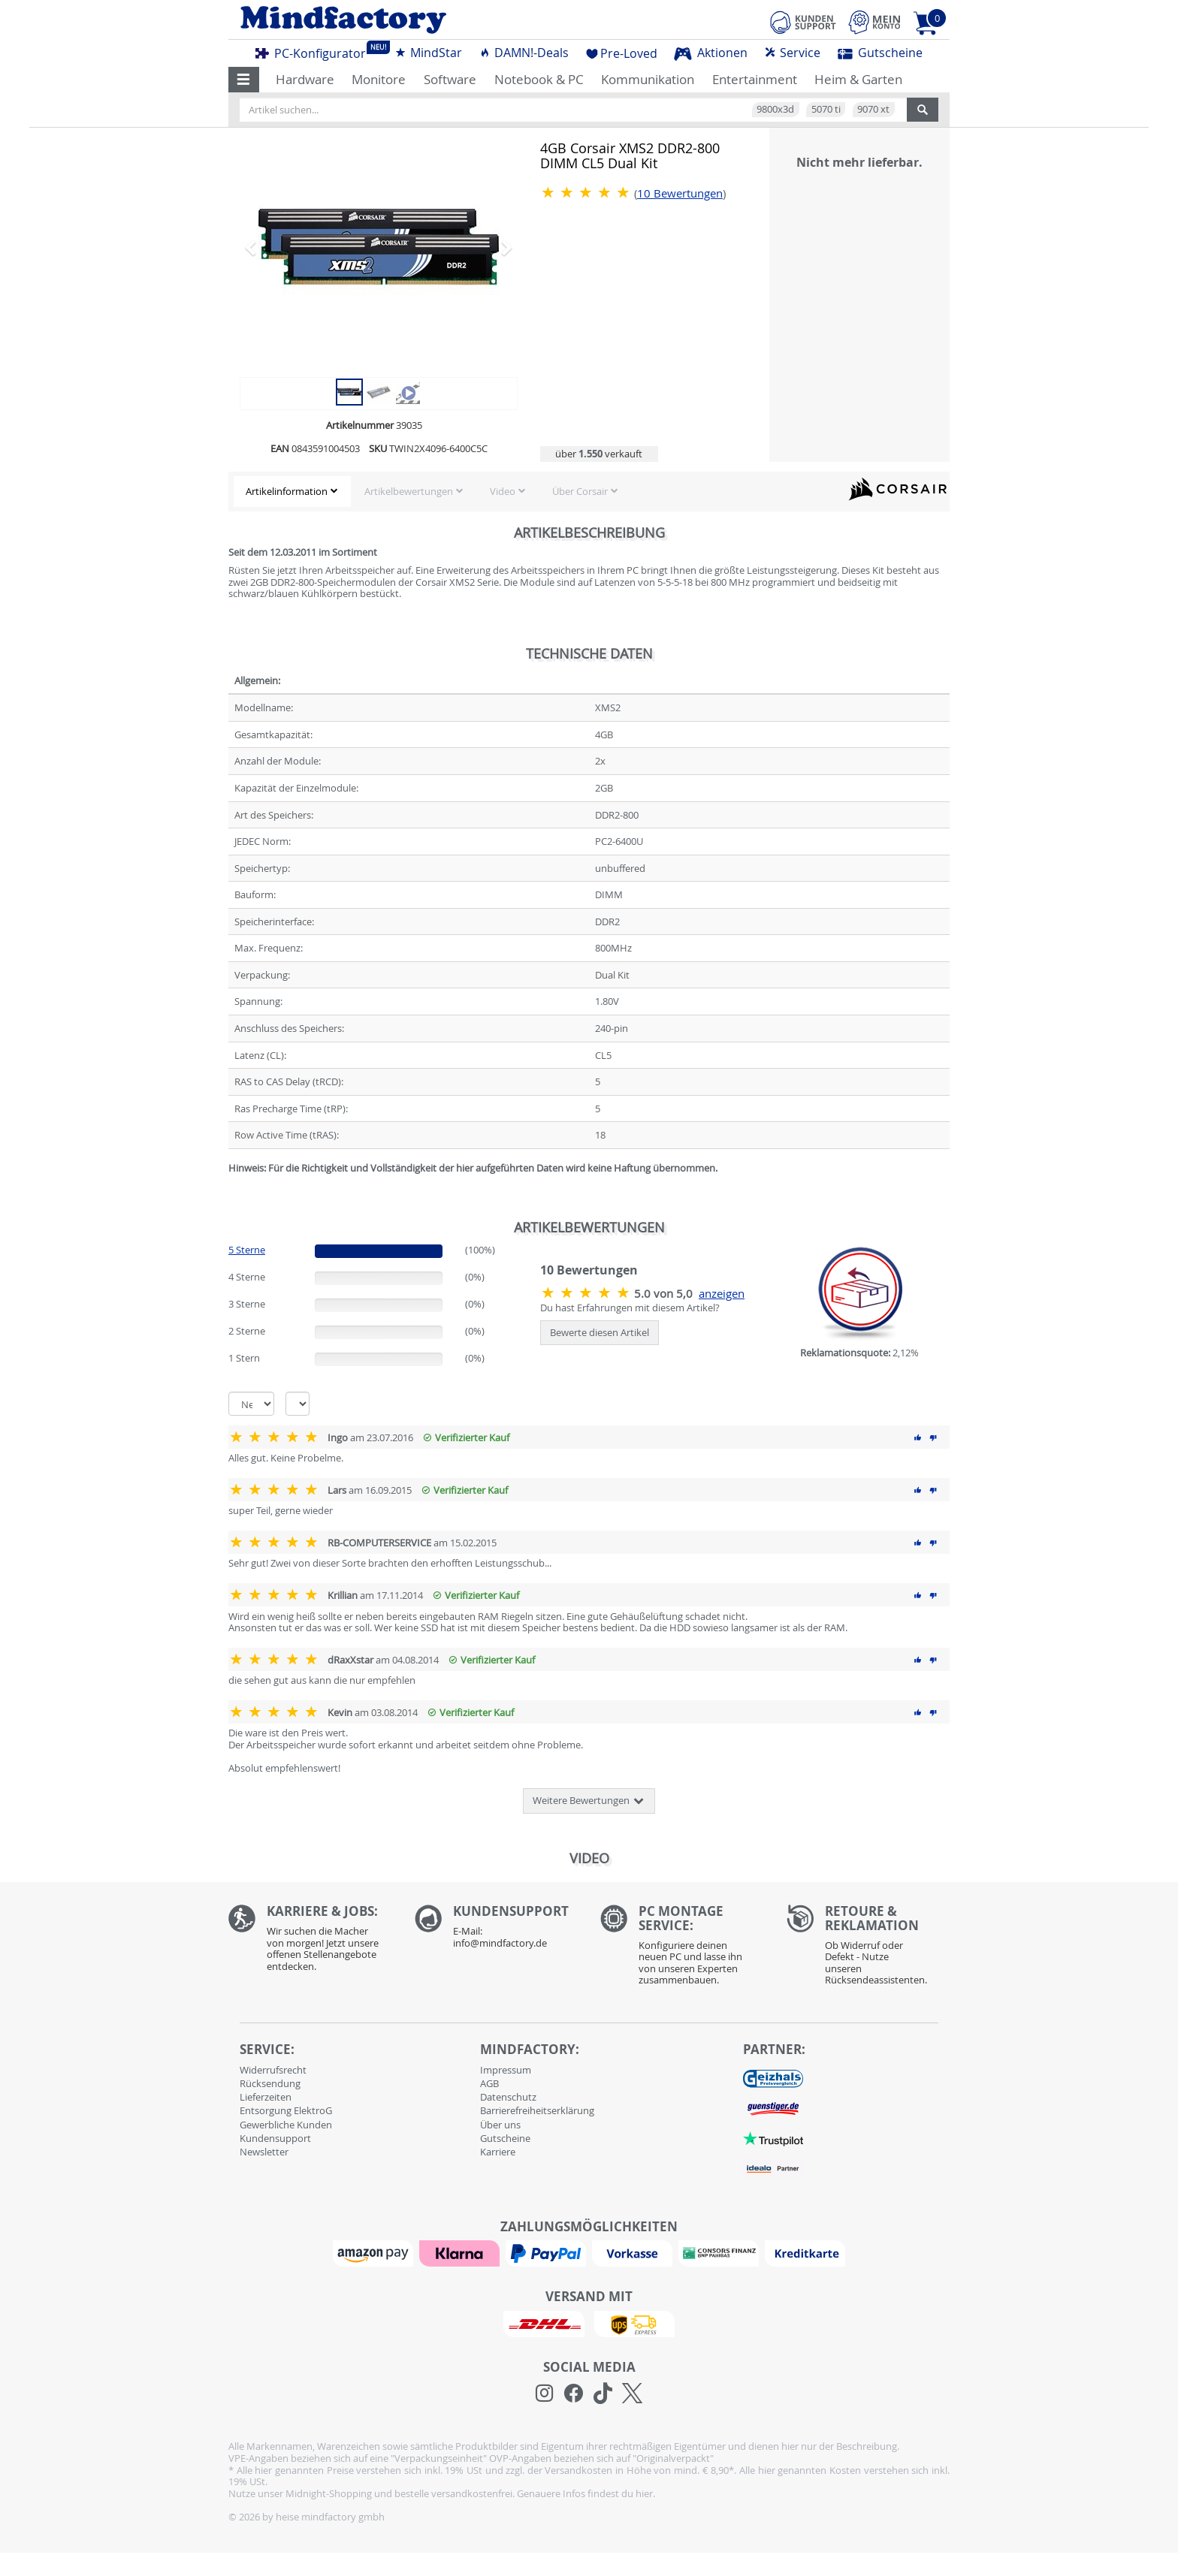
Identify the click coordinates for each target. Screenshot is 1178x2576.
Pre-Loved (621, 53)
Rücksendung (270, 2083)
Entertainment (754, 79)
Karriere (497, 2151)
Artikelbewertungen (408, 491)
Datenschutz (508, 2097)
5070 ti (826, 109)
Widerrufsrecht (273, 2070)
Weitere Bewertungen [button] (589, 1800)
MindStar (428, 52)
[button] (243, 79)
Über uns (500, 2124)
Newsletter (264, 2151)
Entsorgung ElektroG (286, 2110)
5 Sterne (246, 1249)
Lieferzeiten (265, 2097)
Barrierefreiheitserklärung (537, 2110)
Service (792, 52)
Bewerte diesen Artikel (599, 1332)
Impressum (505, 2070)
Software (450, 79)
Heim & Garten (858, 79)
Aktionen (711, 52)
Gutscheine (880, 52)
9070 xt (873, 109)
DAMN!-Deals (524, 52)
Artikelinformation (287, 491)
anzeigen (722, 1293)
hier (644, 2493)
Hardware (305, 79)
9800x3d (775, 109)
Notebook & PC (539, 79)
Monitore (379, 79)
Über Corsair (580, 491)
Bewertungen (680, 193)
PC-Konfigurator (314, 51)
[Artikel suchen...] (573, 110)
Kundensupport (275, 2138)
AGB (489, 2083)
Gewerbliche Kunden (286, 2124)
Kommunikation (647, 79)
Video (502, 491)
